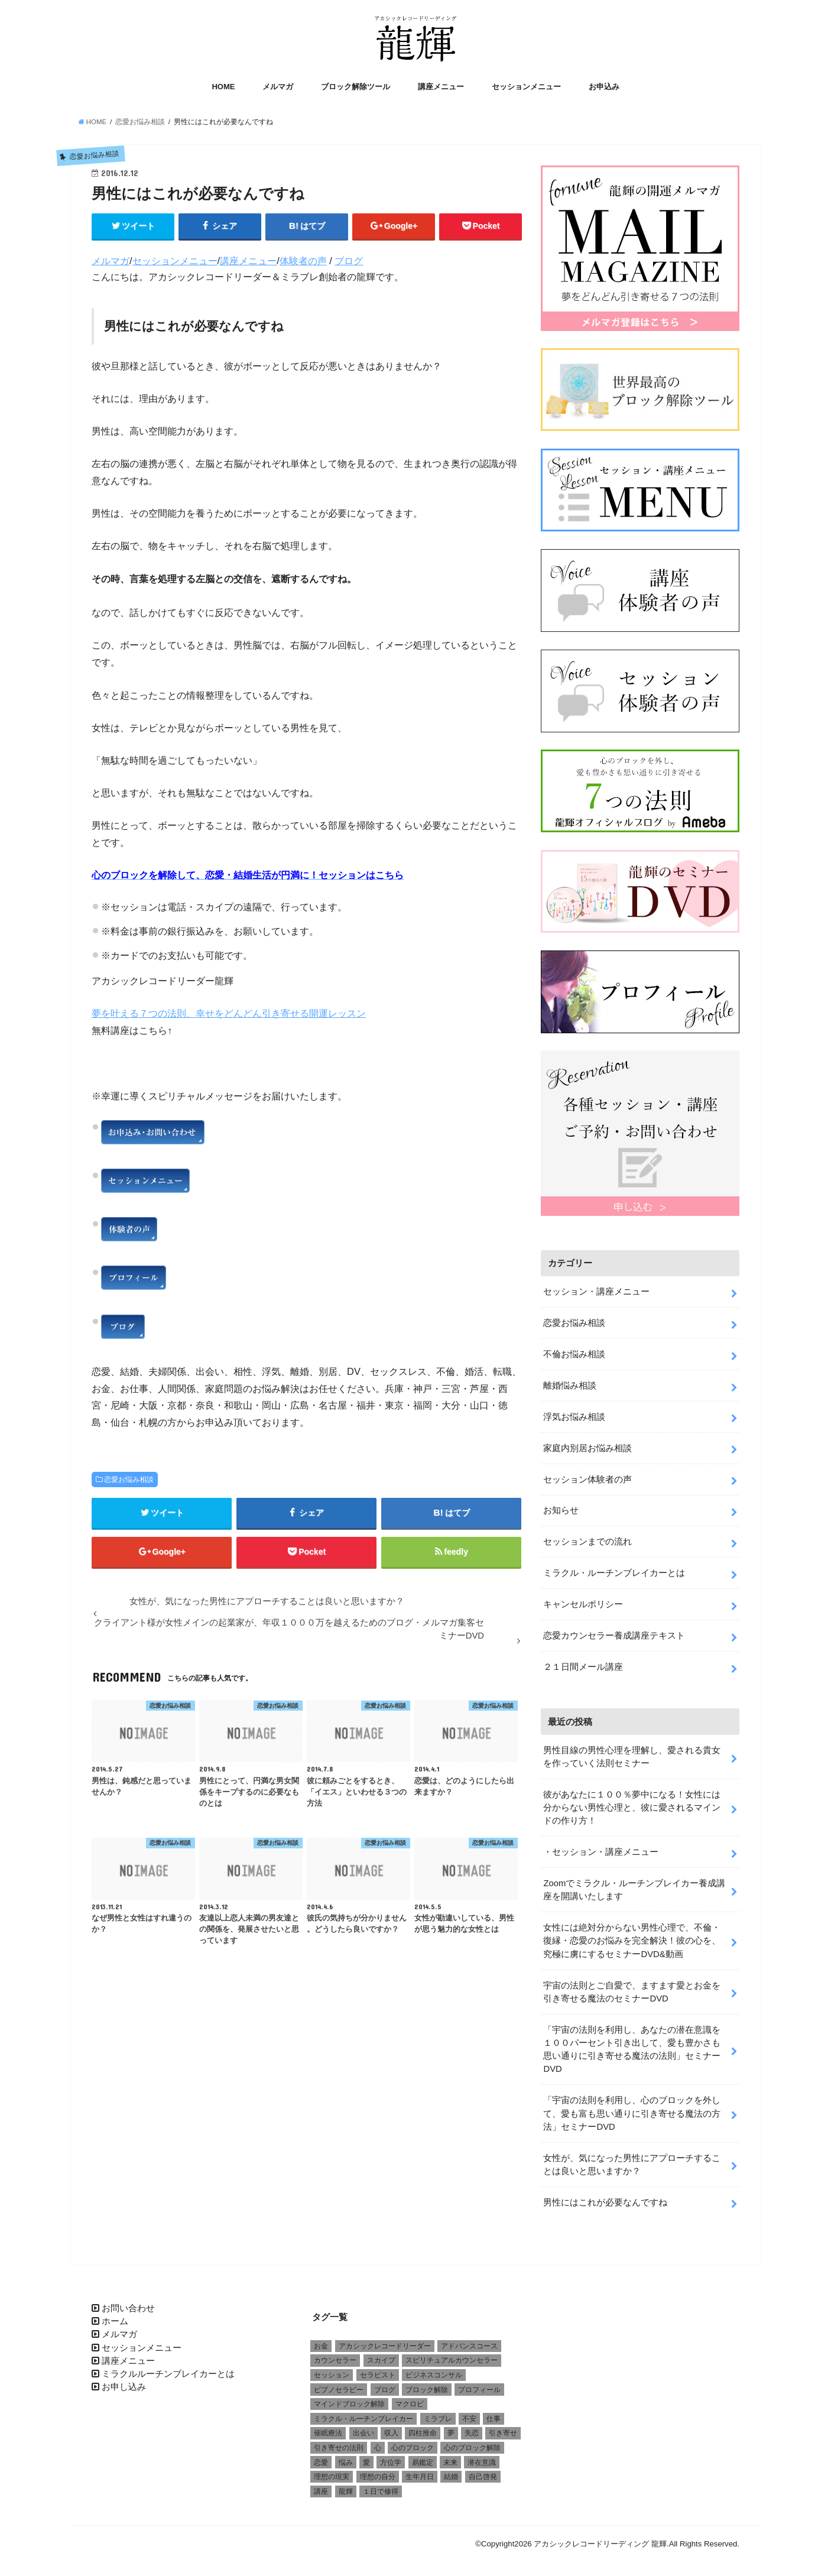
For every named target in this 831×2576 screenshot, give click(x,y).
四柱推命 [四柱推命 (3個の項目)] (422, 2427)
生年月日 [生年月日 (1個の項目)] (419, 2471)
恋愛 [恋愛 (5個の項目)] (321, 2456)
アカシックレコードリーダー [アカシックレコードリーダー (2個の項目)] (385, 2340)
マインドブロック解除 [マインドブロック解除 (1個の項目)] (349, 2399)
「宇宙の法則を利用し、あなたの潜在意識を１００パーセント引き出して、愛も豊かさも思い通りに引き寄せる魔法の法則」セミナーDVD (631, 2043)
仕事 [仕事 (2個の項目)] (493, 2413)
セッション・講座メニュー (596, 1285)
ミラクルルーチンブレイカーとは (168, 2368)
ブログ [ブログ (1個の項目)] (384, 2384)
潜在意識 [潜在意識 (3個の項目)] (482, 2456)
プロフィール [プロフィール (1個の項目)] (479, 2384)
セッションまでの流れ (587, 1536)
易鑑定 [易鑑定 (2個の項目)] (422, 2456)
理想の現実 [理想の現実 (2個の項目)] (331, 2471)
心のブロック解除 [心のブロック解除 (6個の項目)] (472, 2442)
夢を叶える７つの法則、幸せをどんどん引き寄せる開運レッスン (229, 1013)
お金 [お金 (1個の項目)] (321, 2340)
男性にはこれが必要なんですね (605, 2196)
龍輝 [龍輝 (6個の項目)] (346, 2485)
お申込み (604, 86)
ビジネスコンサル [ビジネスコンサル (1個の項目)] (433, 2369)
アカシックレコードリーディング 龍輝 (600, 2537)
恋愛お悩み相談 (129, 1479)
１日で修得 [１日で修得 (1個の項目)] (380, 2485)
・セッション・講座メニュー (600, 1846)
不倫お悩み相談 (574, 1348)
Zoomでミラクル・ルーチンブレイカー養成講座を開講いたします (634, 1884)
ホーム (115, 2315)
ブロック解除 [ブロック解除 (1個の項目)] (426, 2384)
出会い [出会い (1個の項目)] (363, 2427)
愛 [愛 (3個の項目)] (366, 2456)
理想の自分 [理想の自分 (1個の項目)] (377, 2471)
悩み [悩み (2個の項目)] (346, 2456)
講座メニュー (441, 86)
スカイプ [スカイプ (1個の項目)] (381, 2355)
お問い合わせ (128, 2302)
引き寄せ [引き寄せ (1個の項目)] (503, 2427)
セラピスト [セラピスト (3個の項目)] (377, 2369)
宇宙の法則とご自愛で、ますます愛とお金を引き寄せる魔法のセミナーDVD (631, 1986)
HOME (223, 86)
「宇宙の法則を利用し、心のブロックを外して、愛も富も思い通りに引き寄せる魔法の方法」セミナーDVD (631, 2108)
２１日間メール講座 (583, 1661)
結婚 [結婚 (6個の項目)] (451, 2471)
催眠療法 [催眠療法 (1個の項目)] (328, 2427)
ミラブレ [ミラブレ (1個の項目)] (438, 2413)
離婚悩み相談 (569, 1379)
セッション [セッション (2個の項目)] (331, 2369)
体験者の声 (303, 260)
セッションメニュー (526, 86)
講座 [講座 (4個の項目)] (321, 2485)
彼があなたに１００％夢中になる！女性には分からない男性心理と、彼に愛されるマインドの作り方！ (631, 1801)
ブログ (349, 260)
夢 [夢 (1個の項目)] (451, 2427)
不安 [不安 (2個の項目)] (469, 2413)
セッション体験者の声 (587, 1473)
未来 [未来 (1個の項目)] (450, 2456)
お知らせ (561, 1505)
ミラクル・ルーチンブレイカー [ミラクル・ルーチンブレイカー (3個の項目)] (363, 2413)
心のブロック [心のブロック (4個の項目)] (412, 2442)
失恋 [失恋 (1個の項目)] (472, 2427)
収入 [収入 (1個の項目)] (391, 2427)
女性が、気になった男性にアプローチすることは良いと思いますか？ (631, 2158)
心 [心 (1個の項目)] (377, 2442)
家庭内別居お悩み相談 (587, 1442)
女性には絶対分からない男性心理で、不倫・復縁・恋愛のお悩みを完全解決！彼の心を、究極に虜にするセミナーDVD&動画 (631, 1934)
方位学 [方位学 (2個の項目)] (390, 2456)
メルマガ (277, 86)
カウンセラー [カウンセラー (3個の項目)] (335, 2355)
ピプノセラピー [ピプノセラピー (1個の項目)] (338, 2384)
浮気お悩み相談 (574, 1411)
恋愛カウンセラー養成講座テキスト (614, 1629)
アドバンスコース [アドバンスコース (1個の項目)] (469, 2340)
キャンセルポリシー (583, 1598)
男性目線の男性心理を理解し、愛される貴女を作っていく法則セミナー (631, 1751)
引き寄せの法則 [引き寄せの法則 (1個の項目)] (338, 2442)
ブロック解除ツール (355, 86)
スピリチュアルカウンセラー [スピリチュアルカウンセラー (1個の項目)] (451, 2355)
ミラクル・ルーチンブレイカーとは (614, 1567)
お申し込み (124, 2381)
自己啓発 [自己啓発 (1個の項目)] (483, 2471)
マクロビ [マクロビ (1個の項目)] (409, 2399)
